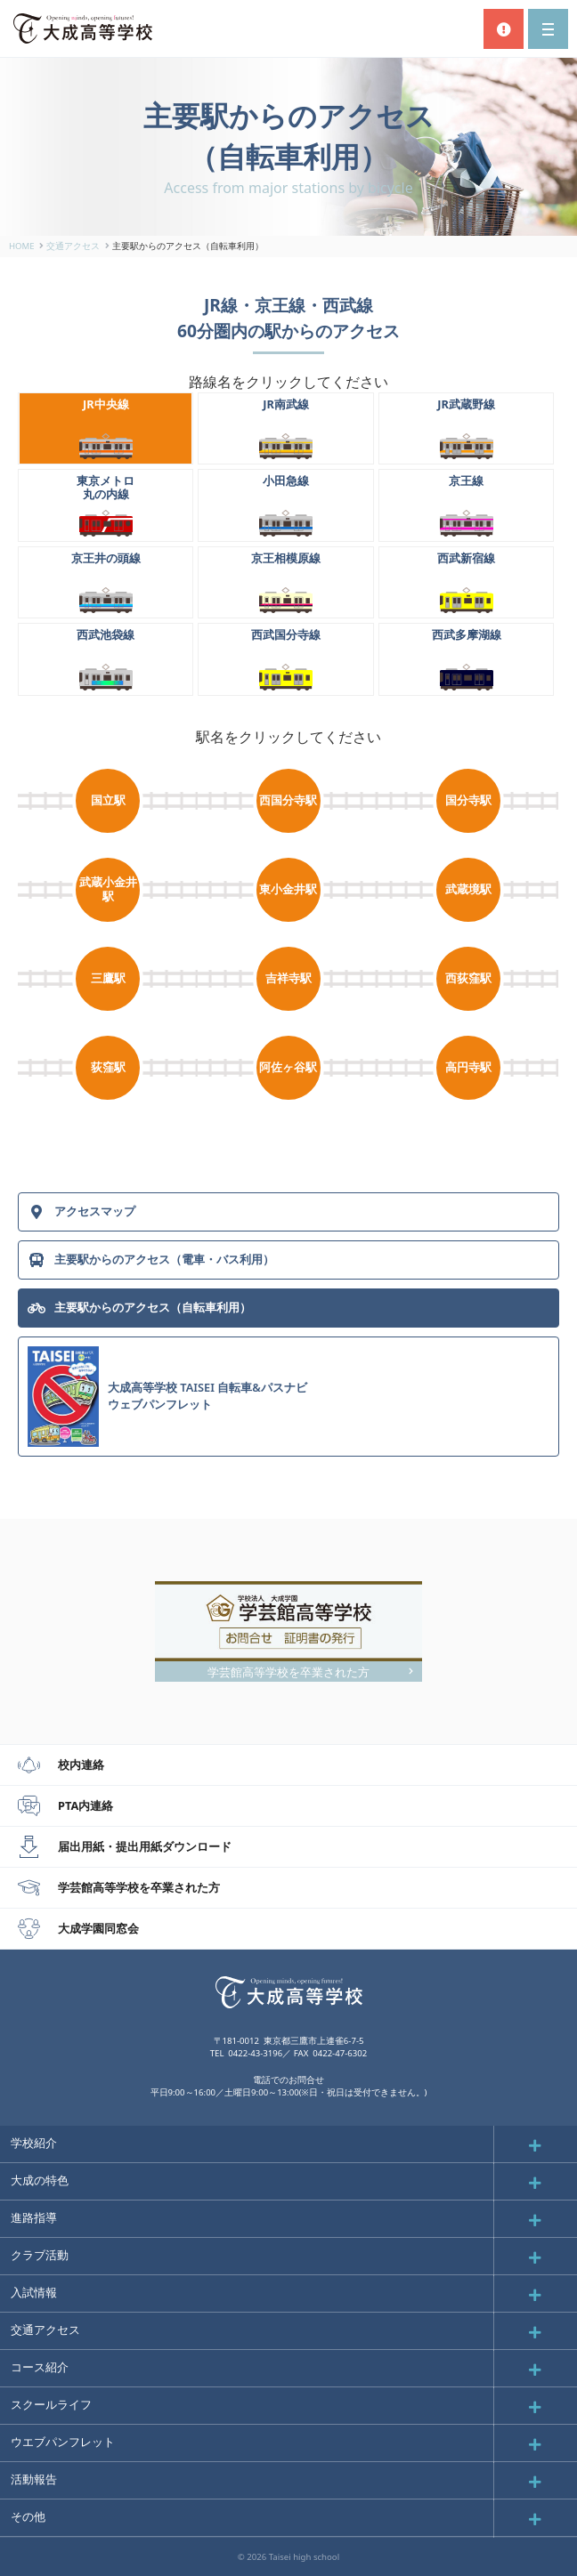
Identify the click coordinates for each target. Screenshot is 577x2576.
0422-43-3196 (255, 2053)
